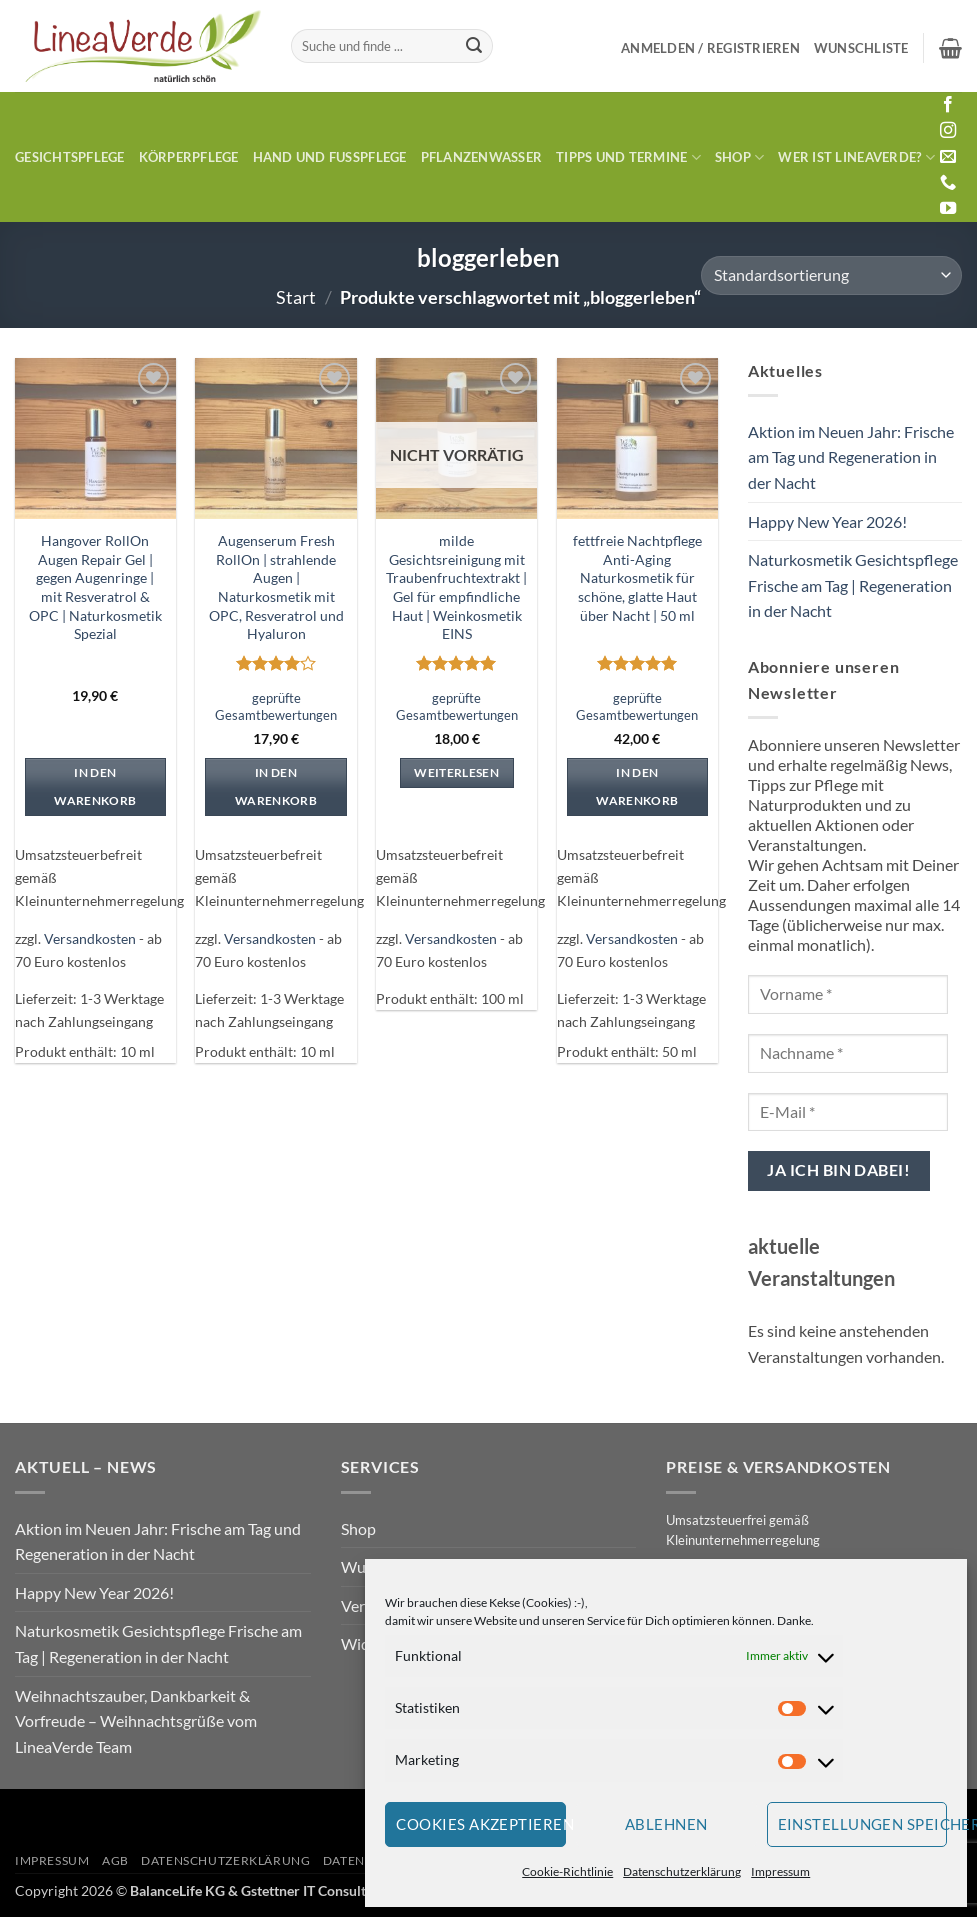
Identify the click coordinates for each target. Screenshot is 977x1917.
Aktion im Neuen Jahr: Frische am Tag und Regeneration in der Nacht (851, 457)
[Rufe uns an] (948, 183)
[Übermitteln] (474, 46)
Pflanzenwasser (482, 157)
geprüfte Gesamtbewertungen (276, 706)
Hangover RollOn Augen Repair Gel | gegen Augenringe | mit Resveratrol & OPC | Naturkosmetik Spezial (95, 587)
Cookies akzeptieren (481, 1824)
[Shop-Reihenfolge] (831, 275)
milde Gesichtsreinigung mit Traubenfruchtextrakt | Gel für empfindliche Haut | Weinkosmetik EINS (456, 587)
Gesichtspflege (70, 157)
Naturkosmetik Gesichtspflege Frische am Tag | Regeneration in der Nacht (853, 585)
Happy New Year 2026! (827, 521)
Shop (739, 157)
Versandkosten (90, 938)
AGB (115, 1860)
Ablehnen (666, 1824)
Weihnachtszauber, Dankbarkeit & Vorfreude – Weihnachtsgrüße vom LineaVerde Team (136, 1721)
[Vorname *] (848, 994)
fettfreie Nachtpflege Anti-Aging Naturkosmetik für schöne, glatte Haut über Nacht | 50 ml (637, 578)
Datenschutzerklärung (682, 1871)
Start (296, 297)
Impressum (780, 1871)
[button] (710, 48)
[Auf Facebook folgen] (948, 105)
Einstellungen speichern (863, 1824)
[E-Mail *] (848, 1112)
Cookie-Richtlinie (567, 1871)
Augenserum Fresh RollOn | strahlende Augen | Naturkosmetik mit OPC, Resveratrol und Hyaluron (276, 587)
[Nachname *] (848, 1053)
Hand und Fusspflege (330, 157)
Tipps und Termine (628, 157)
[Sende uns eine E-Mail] (948, 157)
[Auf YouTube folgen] (948, 209)
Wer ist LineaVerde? (856, 157)
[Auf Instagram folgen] (948, 131)
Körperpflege (189, 157)
